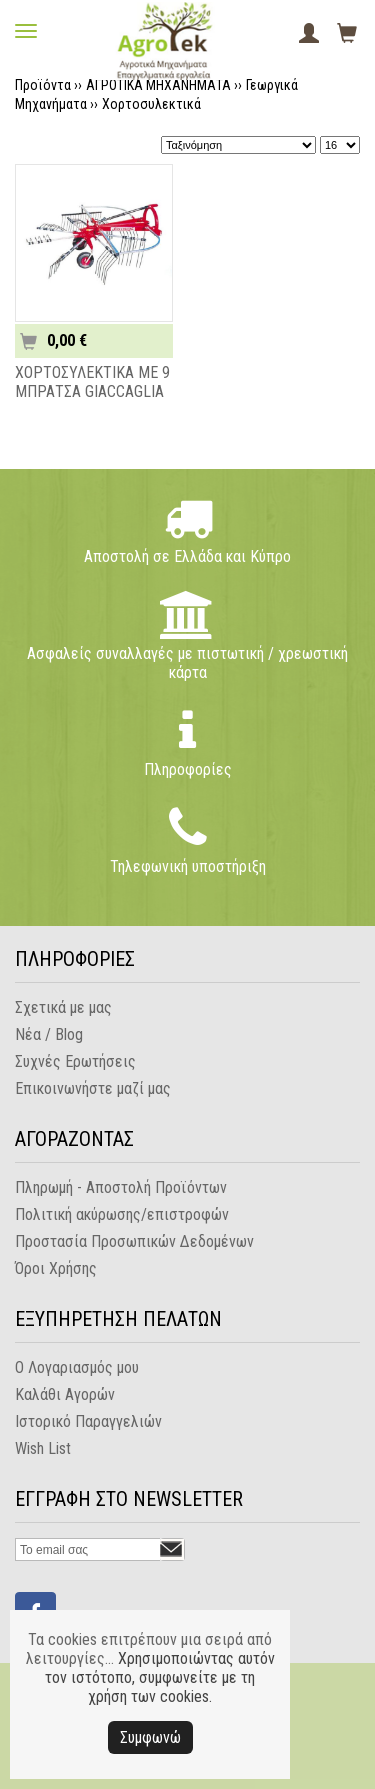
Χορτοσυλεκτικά (151, 104)
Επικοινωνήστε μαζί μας (93, 1088)
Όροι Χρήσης (56, 1268)
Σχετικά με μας (63, 1007)
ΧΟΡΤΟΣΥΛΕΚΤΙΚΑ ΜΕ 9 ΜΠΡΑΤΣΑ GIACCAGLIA (92, 382)
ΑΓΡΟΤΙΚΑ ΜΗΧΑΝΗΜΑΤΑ (158, 85)
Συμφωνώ (150, 1737)
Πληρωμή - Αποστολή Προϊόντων (121, 1187)
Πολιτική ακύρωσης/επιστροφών (122, 1214)
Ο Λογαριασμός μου (77, 1367)
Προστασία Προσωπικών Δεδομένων (134, 1241)
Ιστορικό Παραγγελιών (88, 1421)
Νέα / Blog (49, 1034)
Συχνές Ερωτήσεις (75, 1061)
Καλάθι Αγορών (65, 1394)
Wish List (43, 1448)
